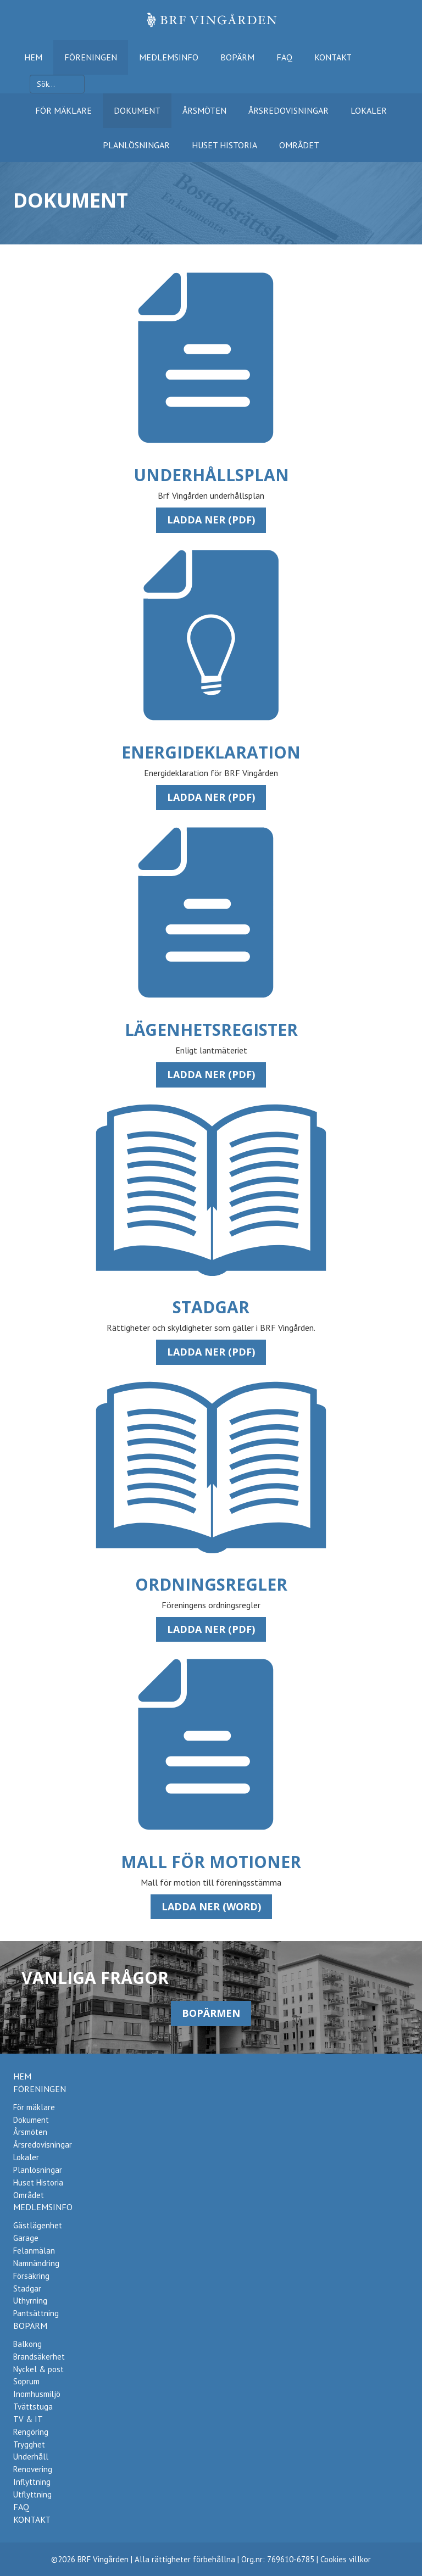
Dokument (137, 110)
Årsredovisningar (288, 110)
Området (299, 145)
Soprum (26, 2381)
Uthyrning (30, 2300)
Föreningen (90, 57)
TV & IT (28, 2419)
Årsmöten (204, 110)
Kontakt (333, 57)
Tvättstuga (33, 2406)
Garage (25, 2238)
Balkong (27, 2344)
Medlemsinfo (168, 57)
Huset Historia (224, 145)
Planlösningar (136, 145)
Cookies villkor (345, 2559)
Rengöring (30, 2432)
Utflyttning (32, 2494)
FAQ (284, 57)
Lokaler (369, 110)
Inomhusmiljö (36, 2394)
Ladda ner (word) (211, 1906)
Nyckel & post (38, 2369)
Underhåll (30, 2456)
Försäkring (31, 2276)
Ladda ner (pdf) (211, 519)
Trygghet (29, 2444)
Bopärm (237, 57)
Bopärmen (211, 2013)
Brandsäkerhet (39, 2356)
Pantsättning (36, 2313)
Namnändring (36, 2263)
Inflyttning (32, 2482)
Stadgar (27, 2288)
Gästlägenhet (37, 2225)
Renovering (32, 2469)
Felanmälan (34, 2250)
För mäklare (63, 110)
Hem (33, 57)
